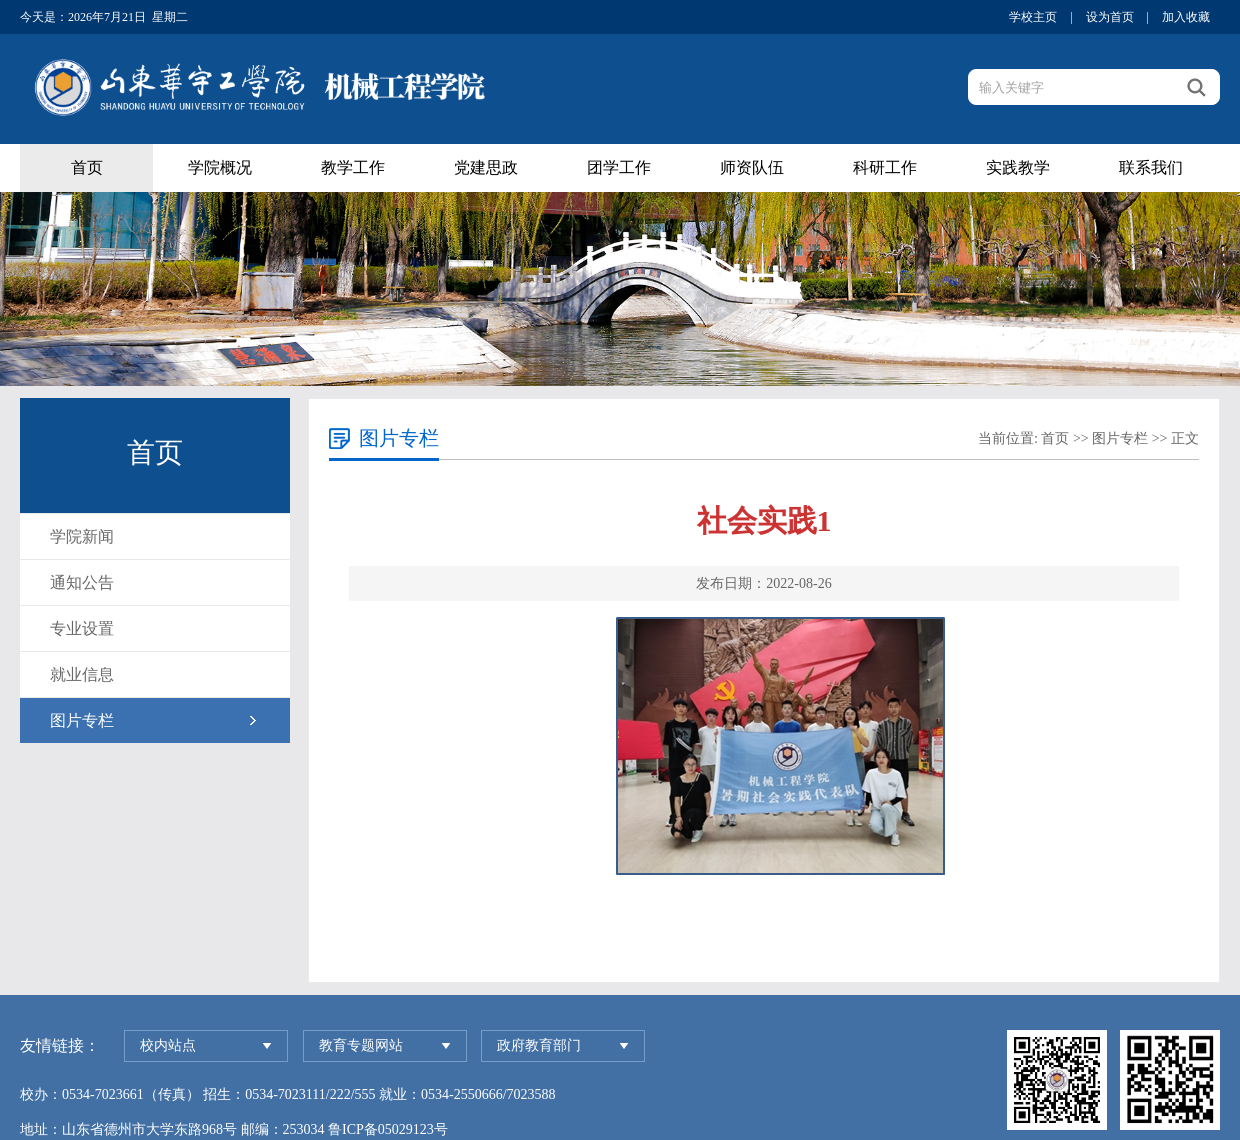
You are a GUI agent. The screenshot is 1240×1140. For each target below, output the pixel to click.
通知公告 (82, 582)
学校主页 (1033, 17)
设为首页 (1110, 17)
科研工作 (885, 167)
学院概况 (220, 167)
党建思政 (486, 167)
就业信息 (82, 674)
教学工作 (353, 167)
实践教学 (1018, 167)
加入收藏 (1186, 17)
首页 (87, 167)
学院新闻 (82, 536)
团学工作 (619, 167)
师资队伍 (752, 167)
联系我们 (1151, 167)
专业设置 (82, 628)
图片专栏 (82, 720)
